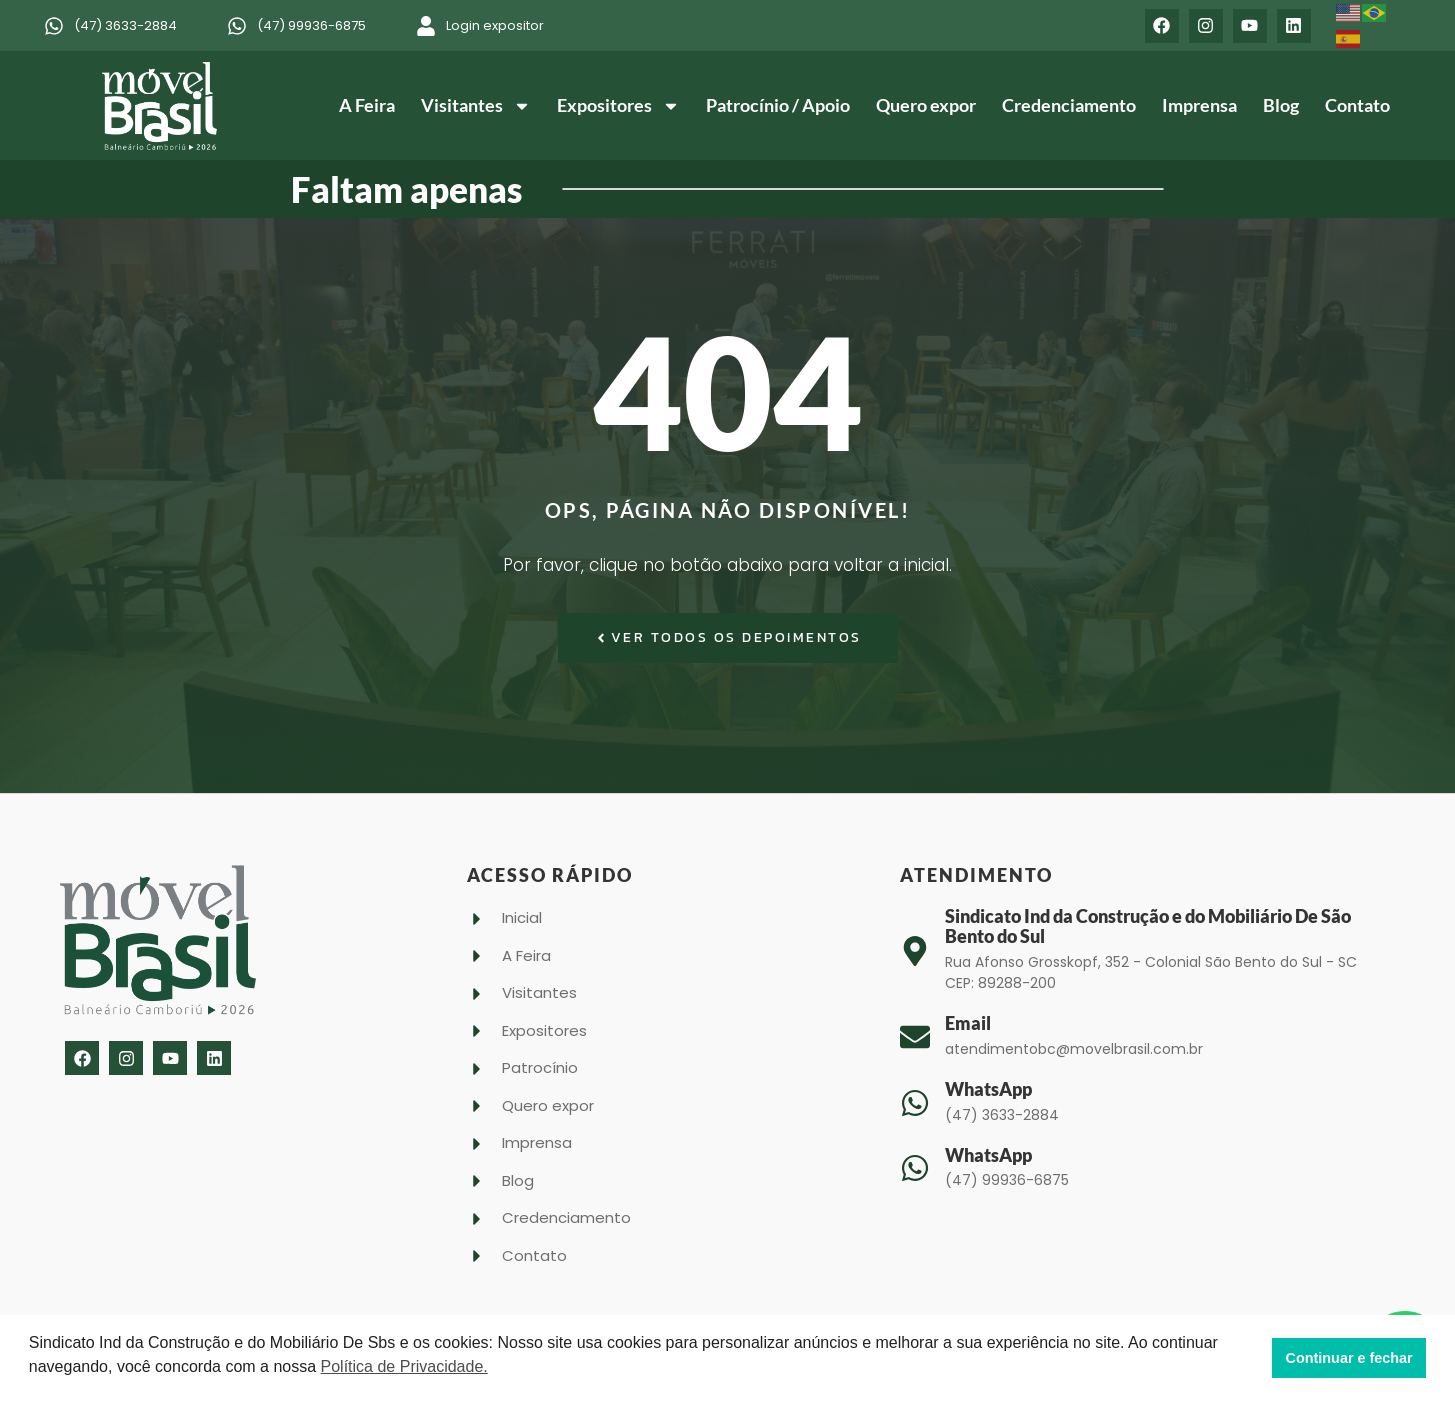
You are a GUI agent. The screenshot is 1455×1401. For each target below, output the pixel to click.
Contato (1357, 105)
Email (968, 1023)
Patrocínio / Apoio (778, 105)
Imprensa (1199, 105)
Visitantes (476, 106)
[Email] (915, 1037)
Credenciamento (1069, 105)
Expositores (618, 106)
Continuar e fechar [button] (1349, 1358)
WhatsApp (988, 1089)
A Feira (367, 105)
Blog (1281, 105)
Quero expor (926, 105)
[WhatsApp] (915, 1103)
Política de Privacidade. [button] (404, 1366)
